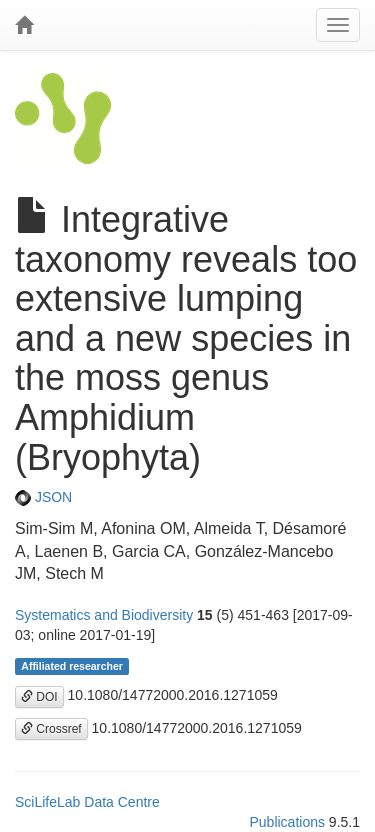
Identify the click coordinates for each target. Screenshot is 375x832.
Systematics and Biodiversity (104, 615)
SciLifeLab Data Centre (87, 802)
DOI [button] (39, 697)
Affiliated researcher (72, 666)
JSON (43, 497)
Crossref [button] (51, 729)
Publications (287, 822)
